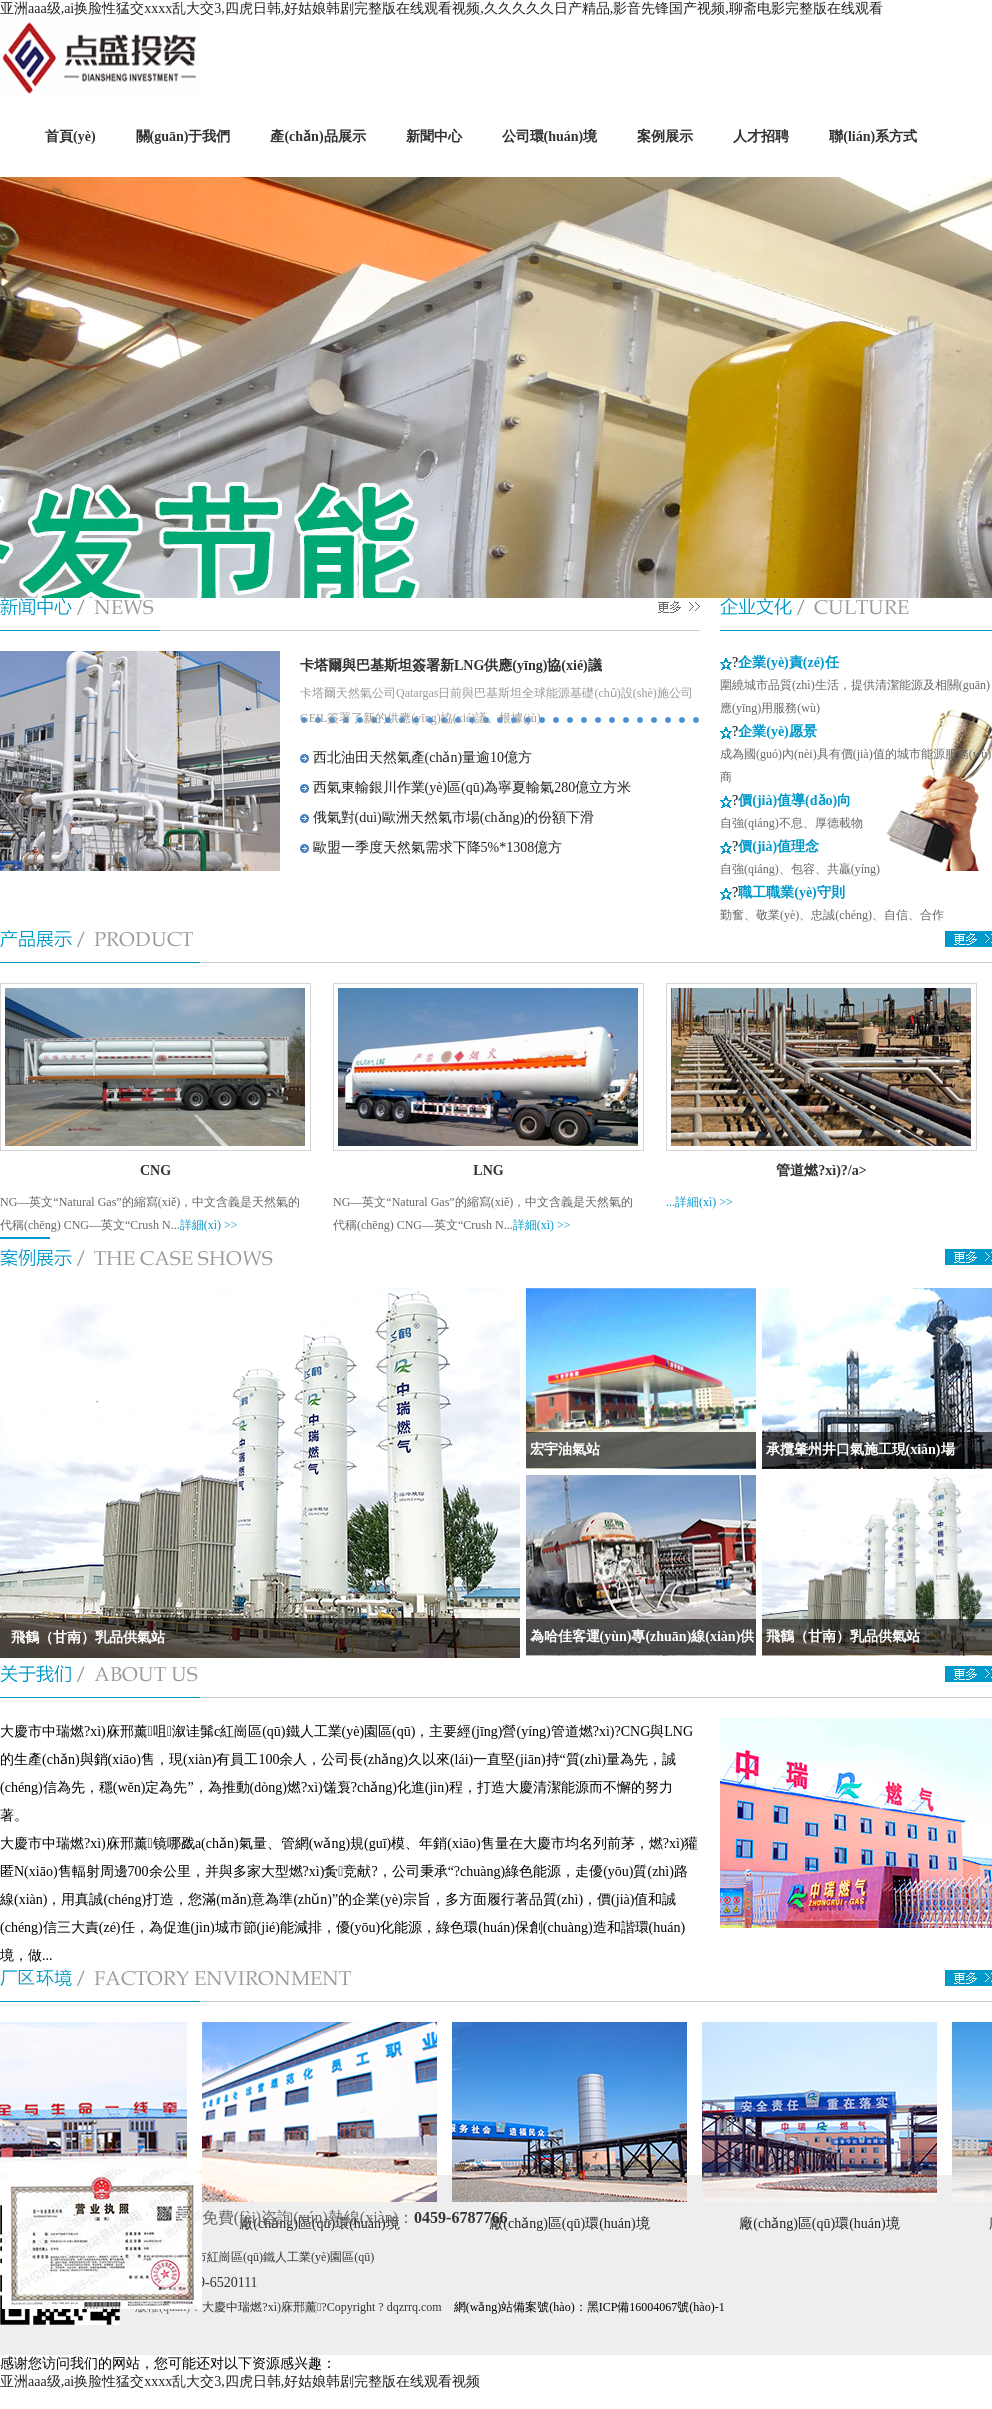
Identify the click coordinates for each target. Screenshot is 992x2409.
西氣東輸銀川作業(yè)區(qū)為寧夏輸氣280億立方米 (465, 787)
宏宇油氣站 (563, 1449)
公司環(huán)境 (550, 136)
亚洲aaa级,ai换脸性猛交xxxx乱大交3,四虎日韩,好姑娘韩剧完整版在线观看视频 (240, 2381)
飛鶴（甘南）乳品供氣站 (82, 1637)
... (670, 1202)
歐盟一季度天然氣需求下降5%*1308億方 (431, 847)
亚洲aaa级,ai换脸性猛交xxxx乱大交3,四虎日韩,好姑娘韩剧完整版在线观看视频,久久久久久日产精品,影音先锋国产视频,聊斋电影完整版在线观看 (441, 8)
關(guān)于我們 (183, 136)
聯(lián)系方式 (873, 136)
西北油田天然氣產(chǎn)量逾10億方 (416, 757)
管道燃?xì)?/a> (821, 1170)
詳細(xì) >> (209, 1225)
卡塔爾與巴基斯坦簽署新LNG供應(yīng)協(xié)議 (451, 665)
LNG (488, 1170)
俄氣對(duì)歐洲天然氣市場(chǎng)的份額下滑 (447, 817)
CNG (155, 1170)
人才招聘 (761, 136)
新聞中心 (434, 136)
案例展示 (665, 136)
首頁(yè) (70, 136)
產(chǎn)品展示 (317, 136)
